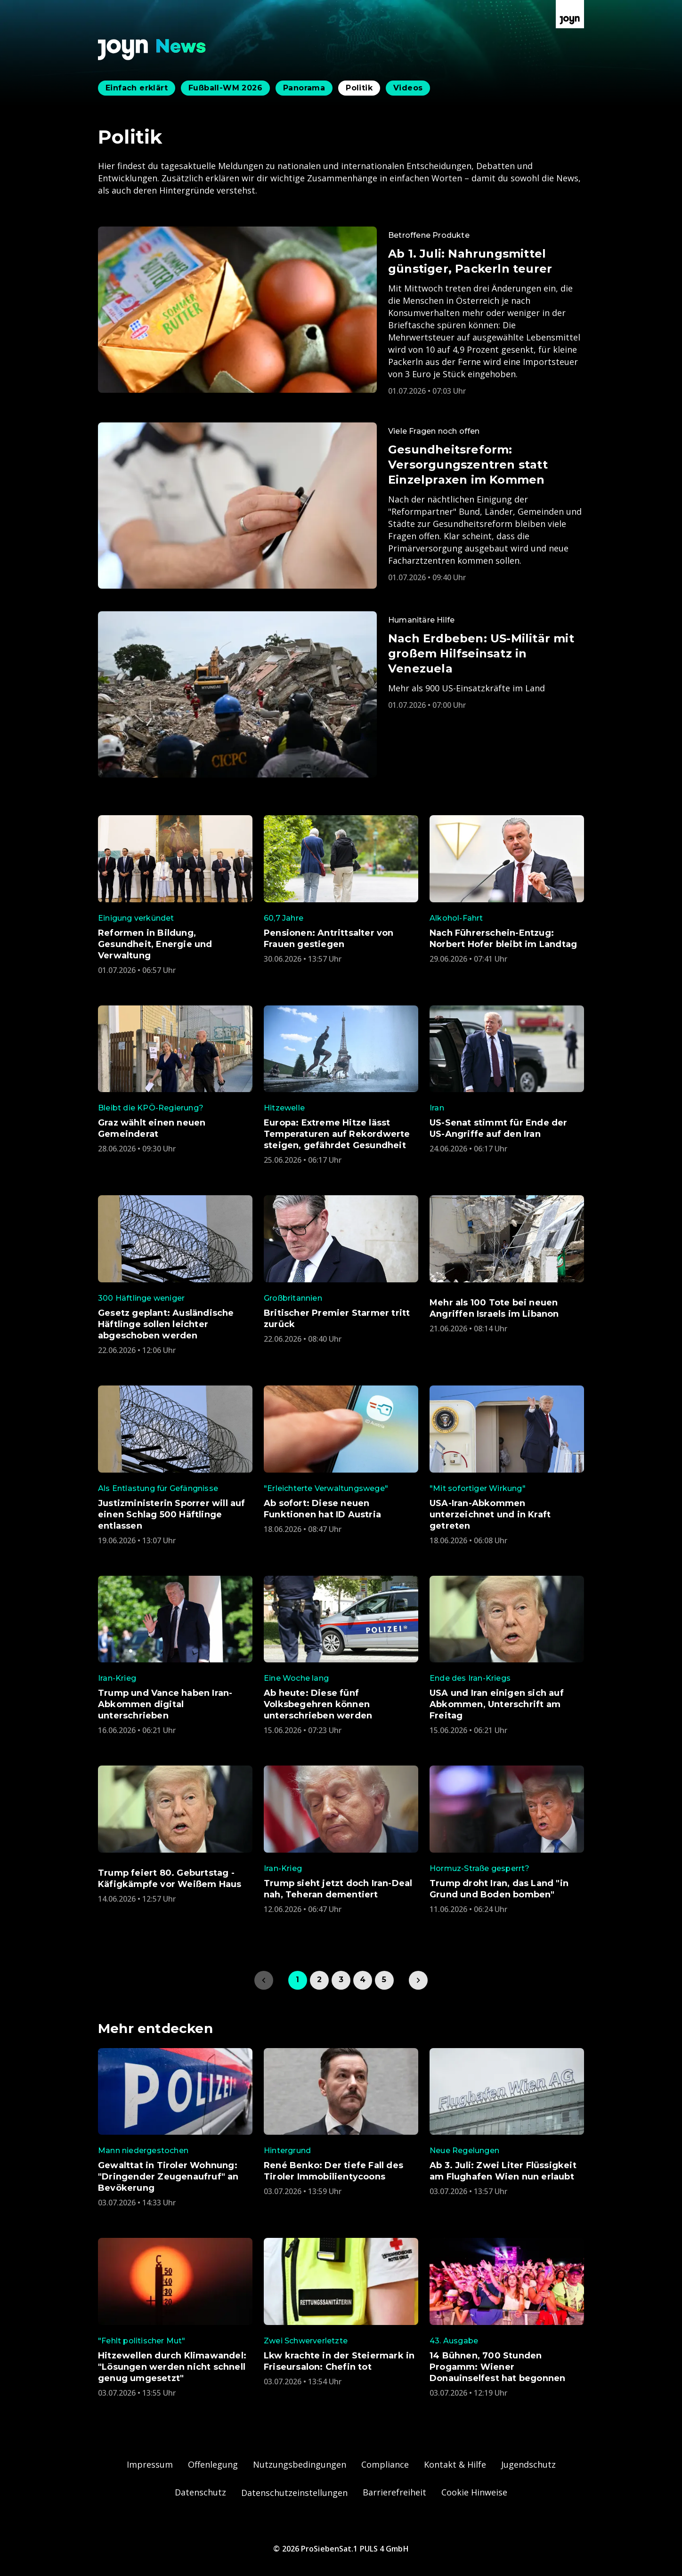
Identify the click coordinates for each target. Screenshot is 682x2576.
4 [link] (362, 1979)
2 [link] (319, 1979)
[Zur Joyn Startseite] (570, 14)
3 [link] (341, 1979)
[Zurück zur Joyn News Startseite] (152, 49)
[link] (418, 1980)
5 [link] (384, 1979)
